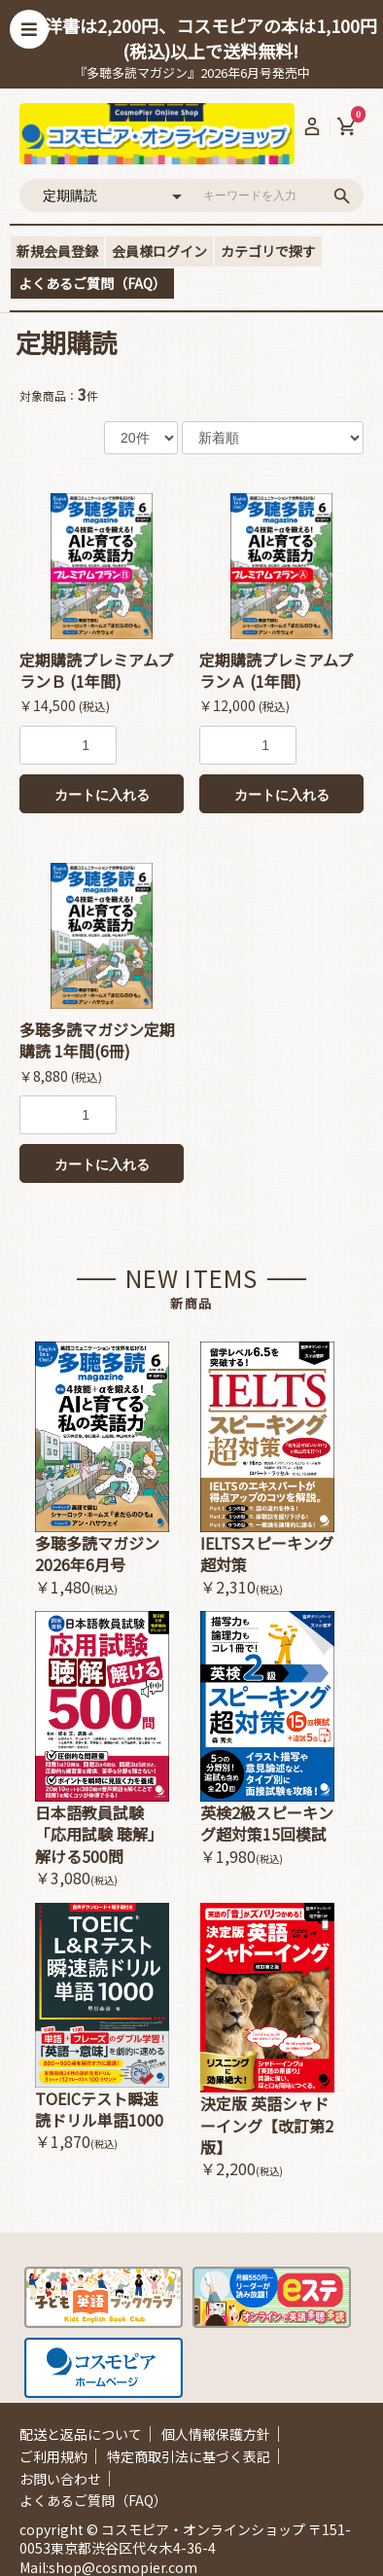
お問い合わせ (60, 2478)
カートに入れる (102, 795)
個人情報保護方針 (215, 2434)
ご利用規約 (53, 2456)
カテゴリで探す (268, 251)
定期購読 (66, 342)
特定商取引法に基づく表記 (188, 2456)
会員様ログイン (159, 251)
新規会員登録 (57, 251)
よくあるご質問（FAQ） (92, 283)
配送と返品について (80, 2434)
